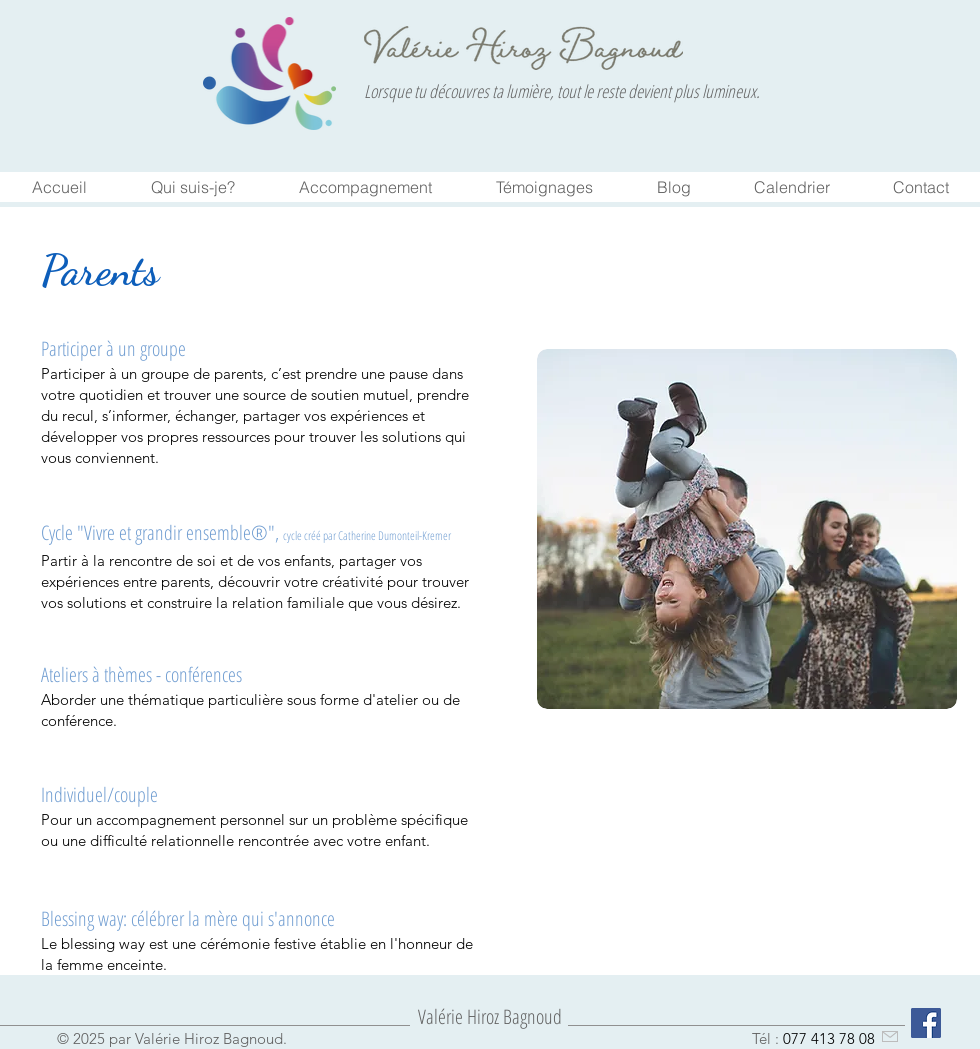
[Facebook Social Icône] (926, 1023)
